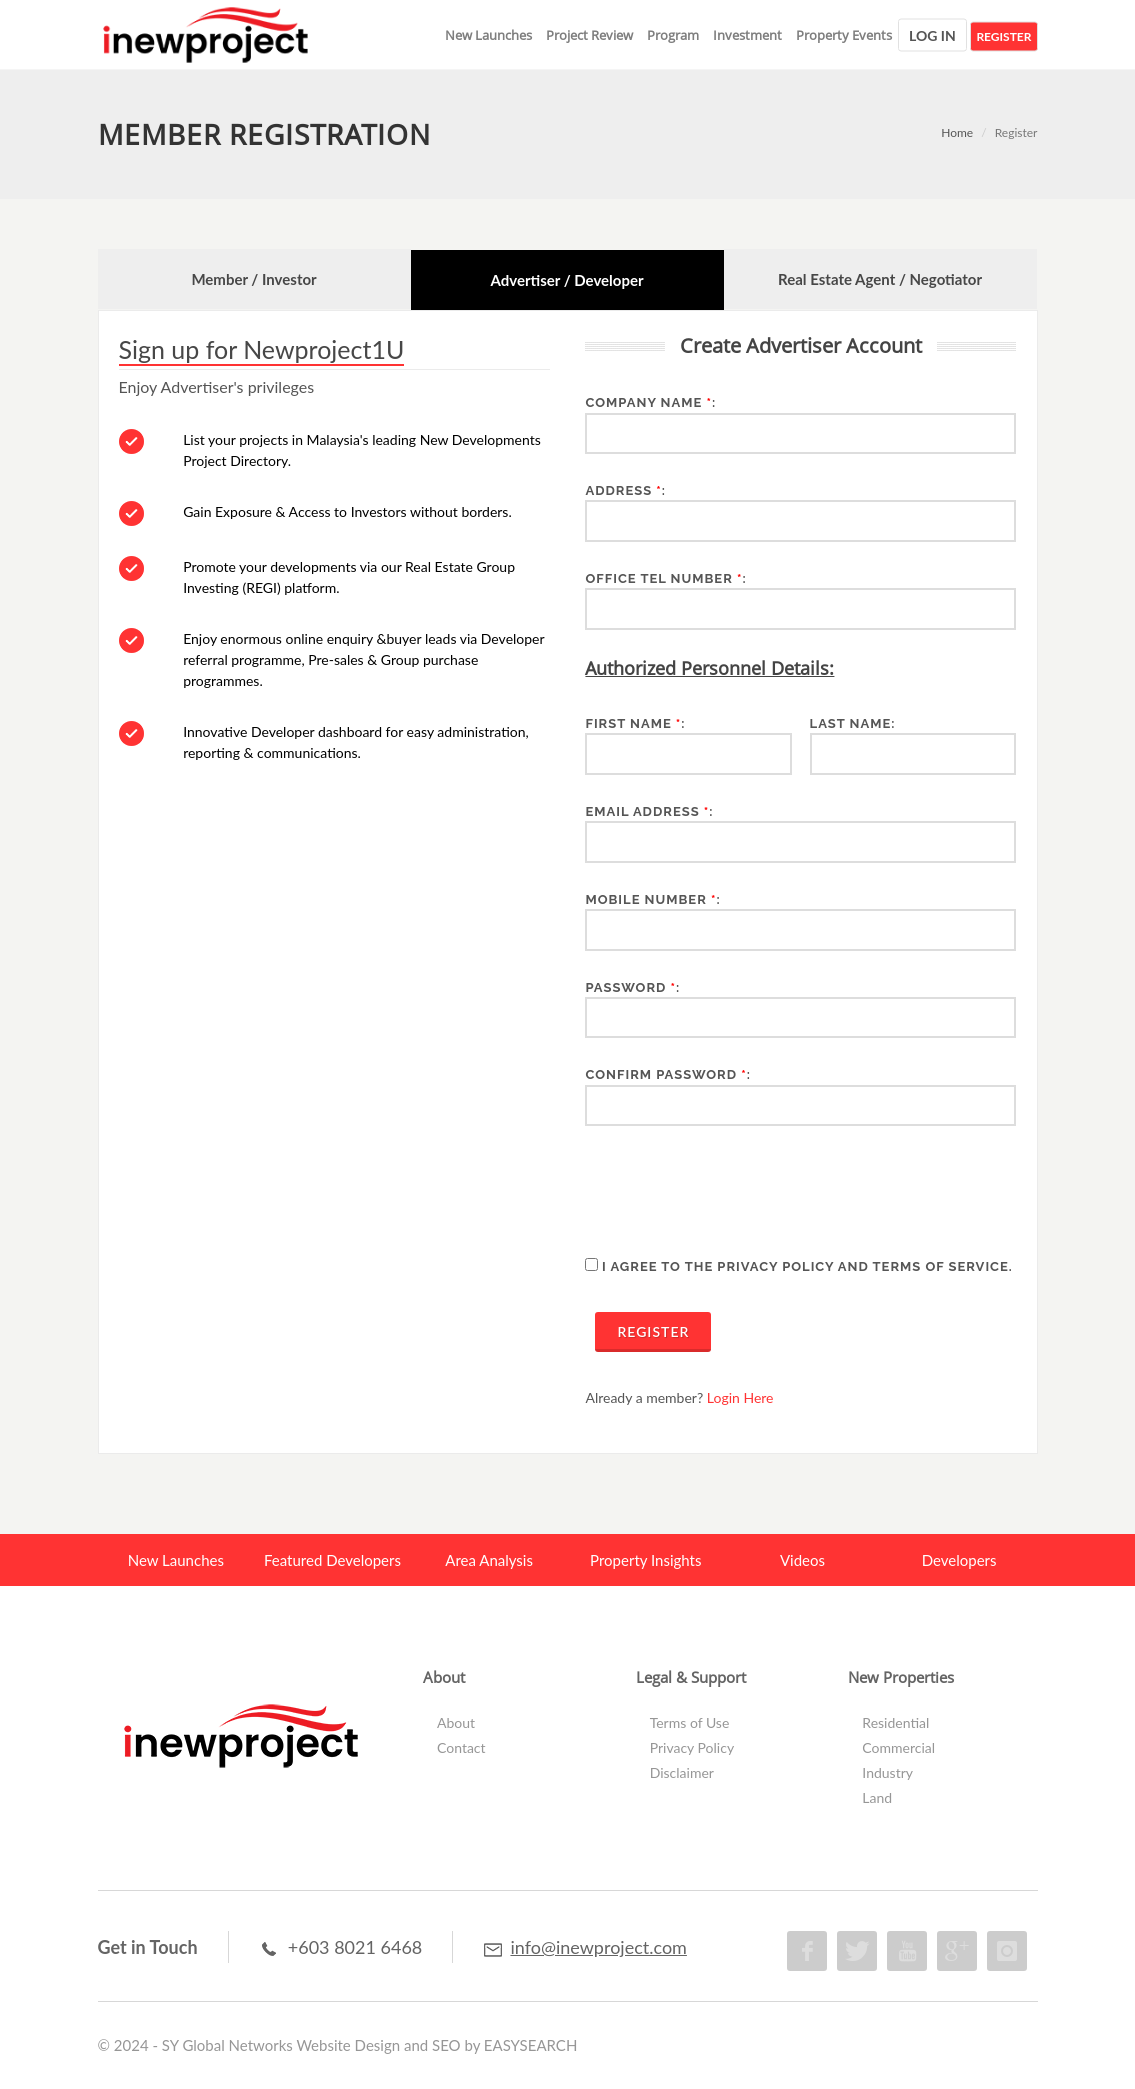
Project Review (589, 35)
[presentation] (737, 1190)
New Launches (488, 35)
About (456, 1722)
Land (877, 1797)
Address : (625, 490)
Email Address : (649, 811)
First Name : (635, 723)
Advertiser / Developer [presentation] (566, 280)
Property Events (844, 35)
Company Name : (650, 402)
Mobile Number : (652, 899)
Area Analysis (489, 1560)
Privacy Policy (692, 1747)
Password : (632, 987)
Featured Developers (332, 1560)
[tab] (254, 279)
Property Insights (645, 1560)
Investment (747, 35)
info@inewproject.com (598, 1947)
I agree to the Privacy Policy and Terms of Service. (807, 1266)
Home (957, 132)
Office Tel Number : (665, 578)
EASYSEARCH (531, 2045)
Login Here (740, 1397)
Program (673, 35)
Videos (802, 1560)
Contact (461, 1747)
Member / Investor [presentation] (253, 279)
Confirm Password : (667, 1074)
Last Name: (853, 723)
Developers (959, 1560)
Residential (895, 1722)
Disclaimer (682, 1772)
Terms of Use (690, 1722)
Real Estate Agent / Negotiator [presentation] (880, 279)
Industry (887, 1772)
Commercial (898, 1747)
